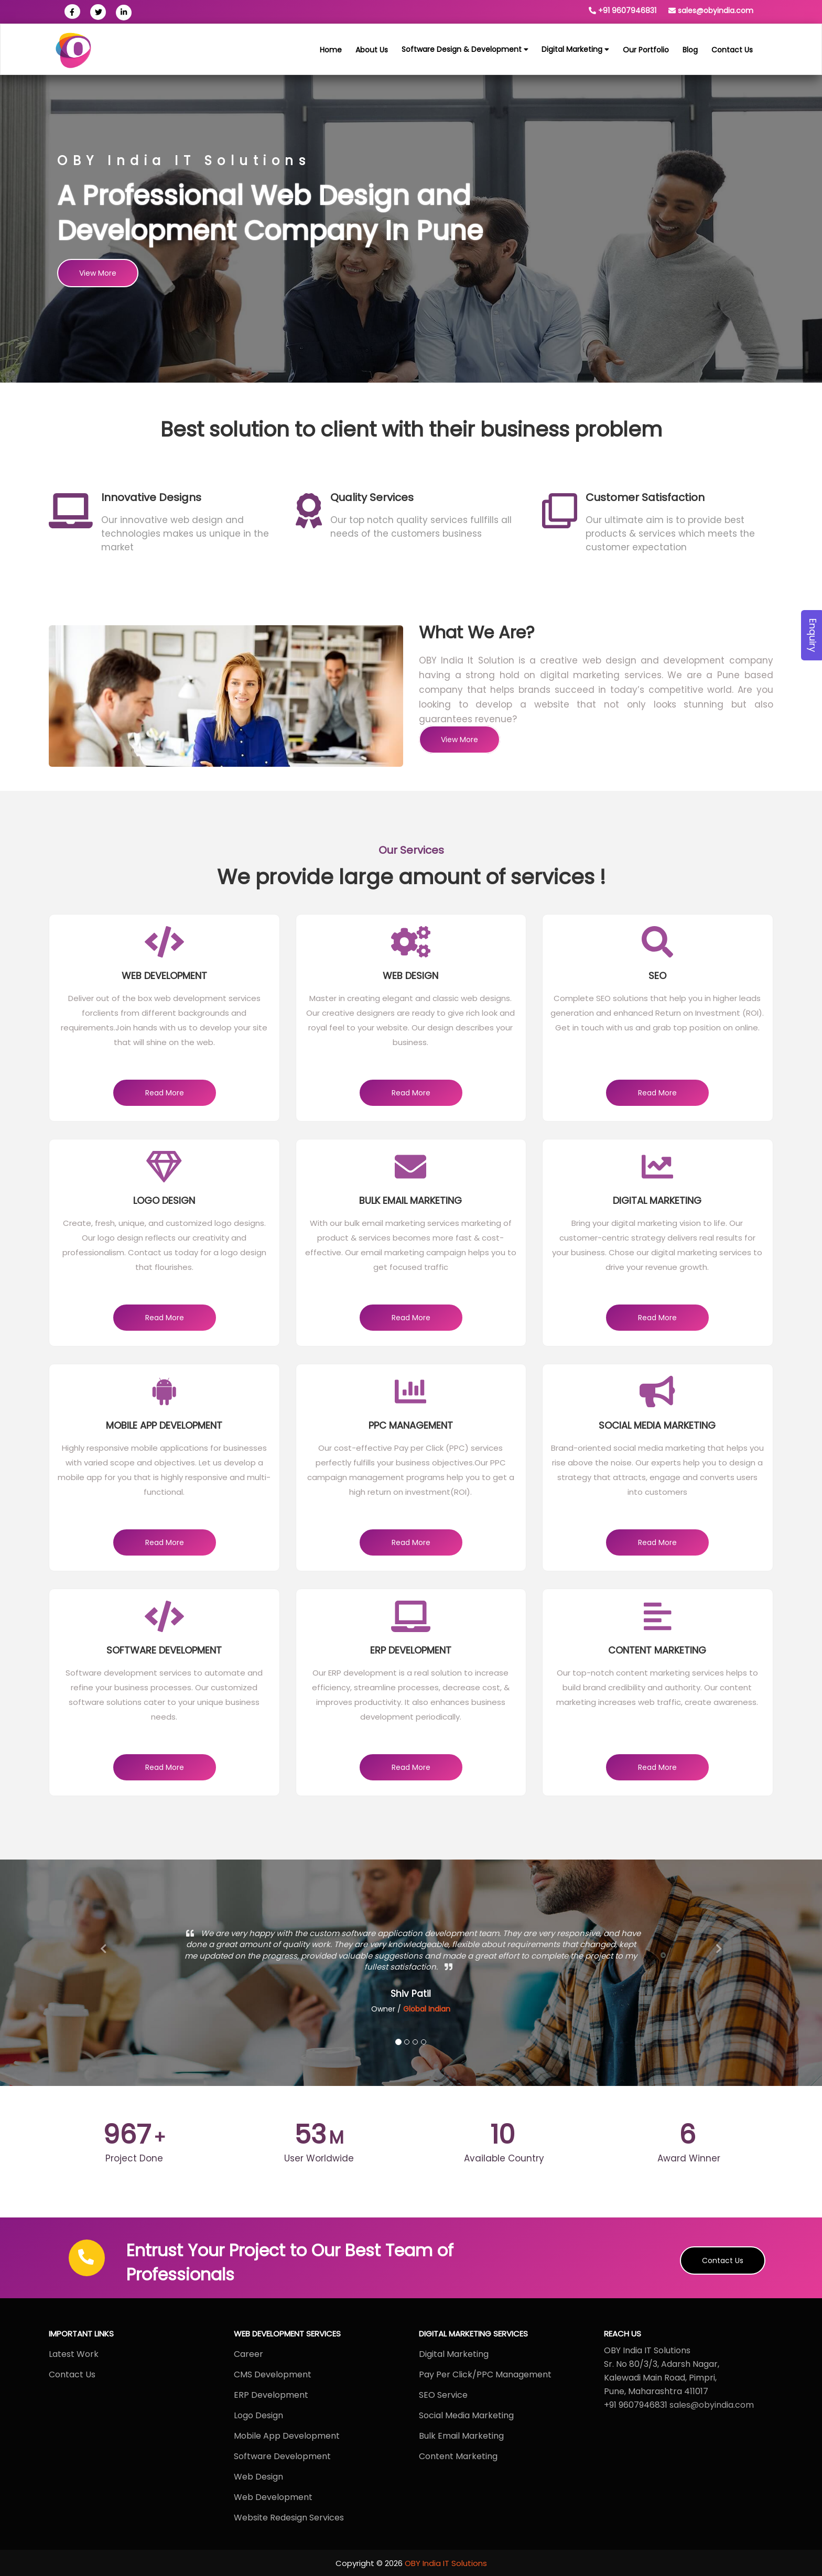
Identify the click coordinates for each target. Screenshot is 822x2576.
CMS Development (272, 2374)
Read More (164, 1093)
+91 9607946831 (627, 10)
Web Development (273, 2497)
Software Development (282, 2456)
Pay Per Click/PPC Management (485, 2374)
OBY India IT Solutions (446, 2563)
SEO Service (443, 2395)
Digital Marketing (575, 49)
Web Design (258, 2477)
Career (248, 2354)
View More (97, 273)
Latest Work (74, 2354)
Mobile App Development (287, 2436)
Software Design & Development (465, 49)
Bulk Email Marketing (461, 2436)
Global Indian (426, 2009)
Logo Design (258, 2415)
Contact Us (722, 2260)
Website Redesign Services (289, 2518)
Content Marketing (458, 2456)
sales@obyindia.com (715, 10)
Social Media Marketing (466, 2415)
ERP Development (272, 2395)
